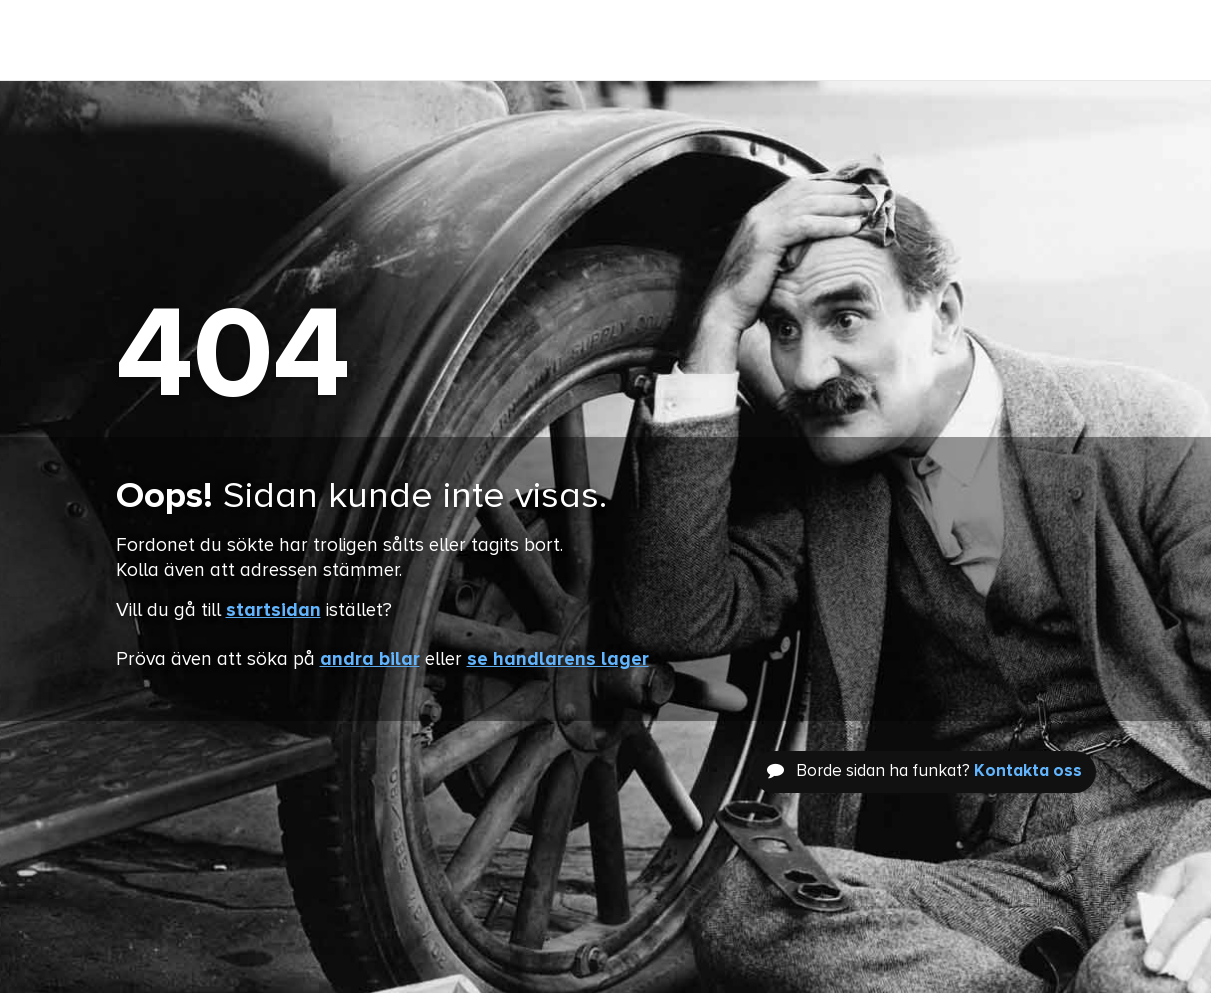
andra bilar (370, 659)
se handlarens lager (558, 659)
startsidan (273, 610)
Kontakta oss (1028, 771)
